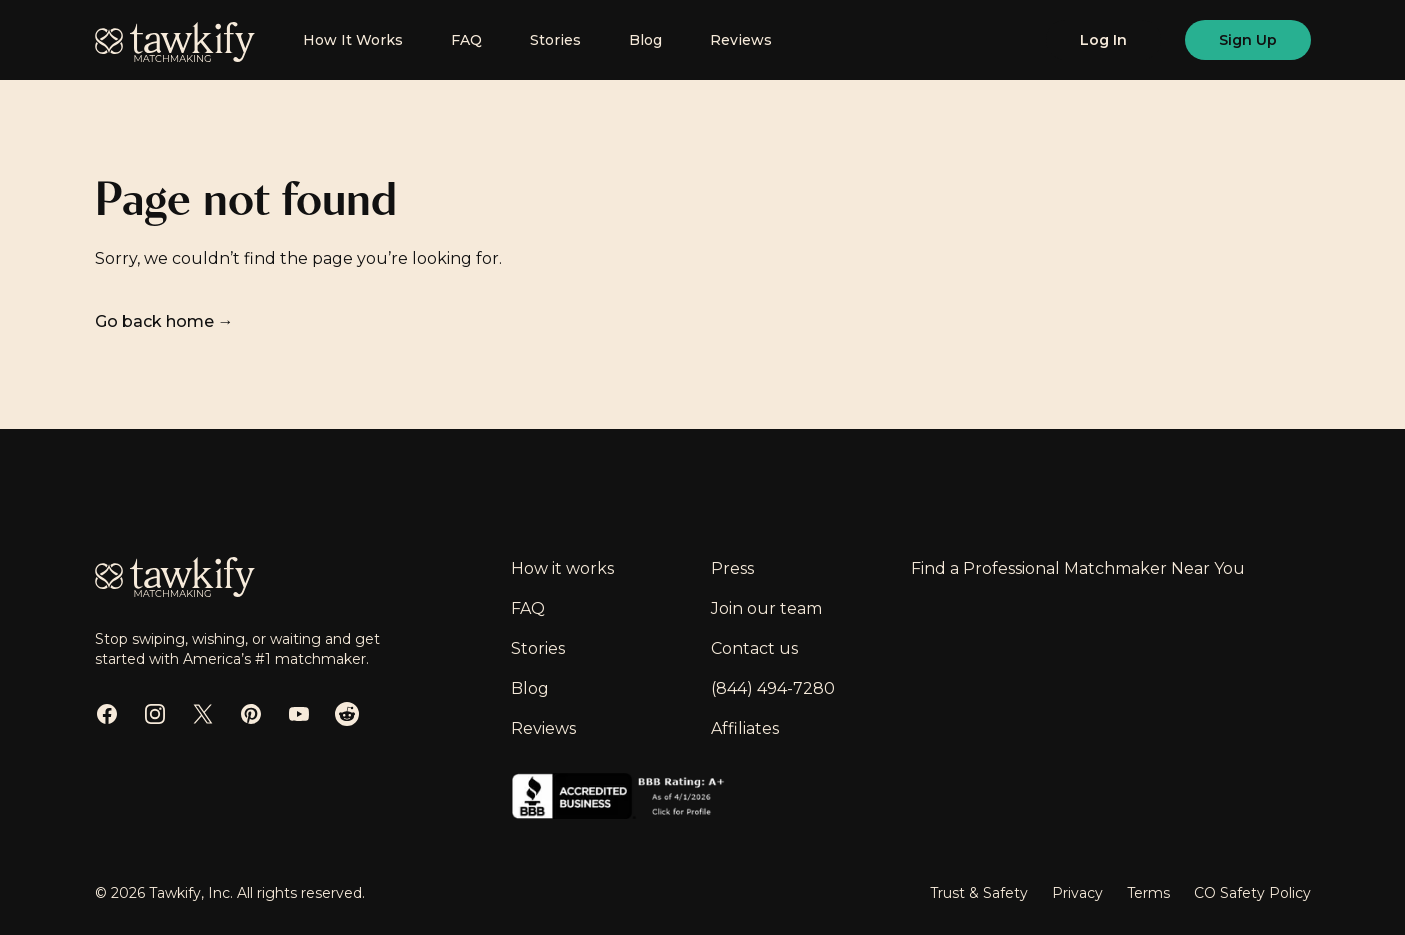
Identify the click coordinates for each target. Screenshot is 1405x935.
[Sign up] (1248, 40)
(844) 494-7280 (773, 688)
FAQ (466, 40)
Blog (645, 40)
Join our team (766, 608)
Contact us (754, 648)
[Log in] (1103, 40)
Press (732, 568)
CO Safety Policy (1252, 893)
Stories (555, 40)
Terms (1148, 893)
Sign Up (1248, 40)
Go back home (164, 321)
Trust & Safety (979, 893)
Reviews (741, 40)
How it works (562, 568)
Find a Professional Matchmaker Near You (1078, 568)
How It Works (353, 40)
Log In (1103, 40)
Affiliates (745, 728)
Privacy (1077, 893)
